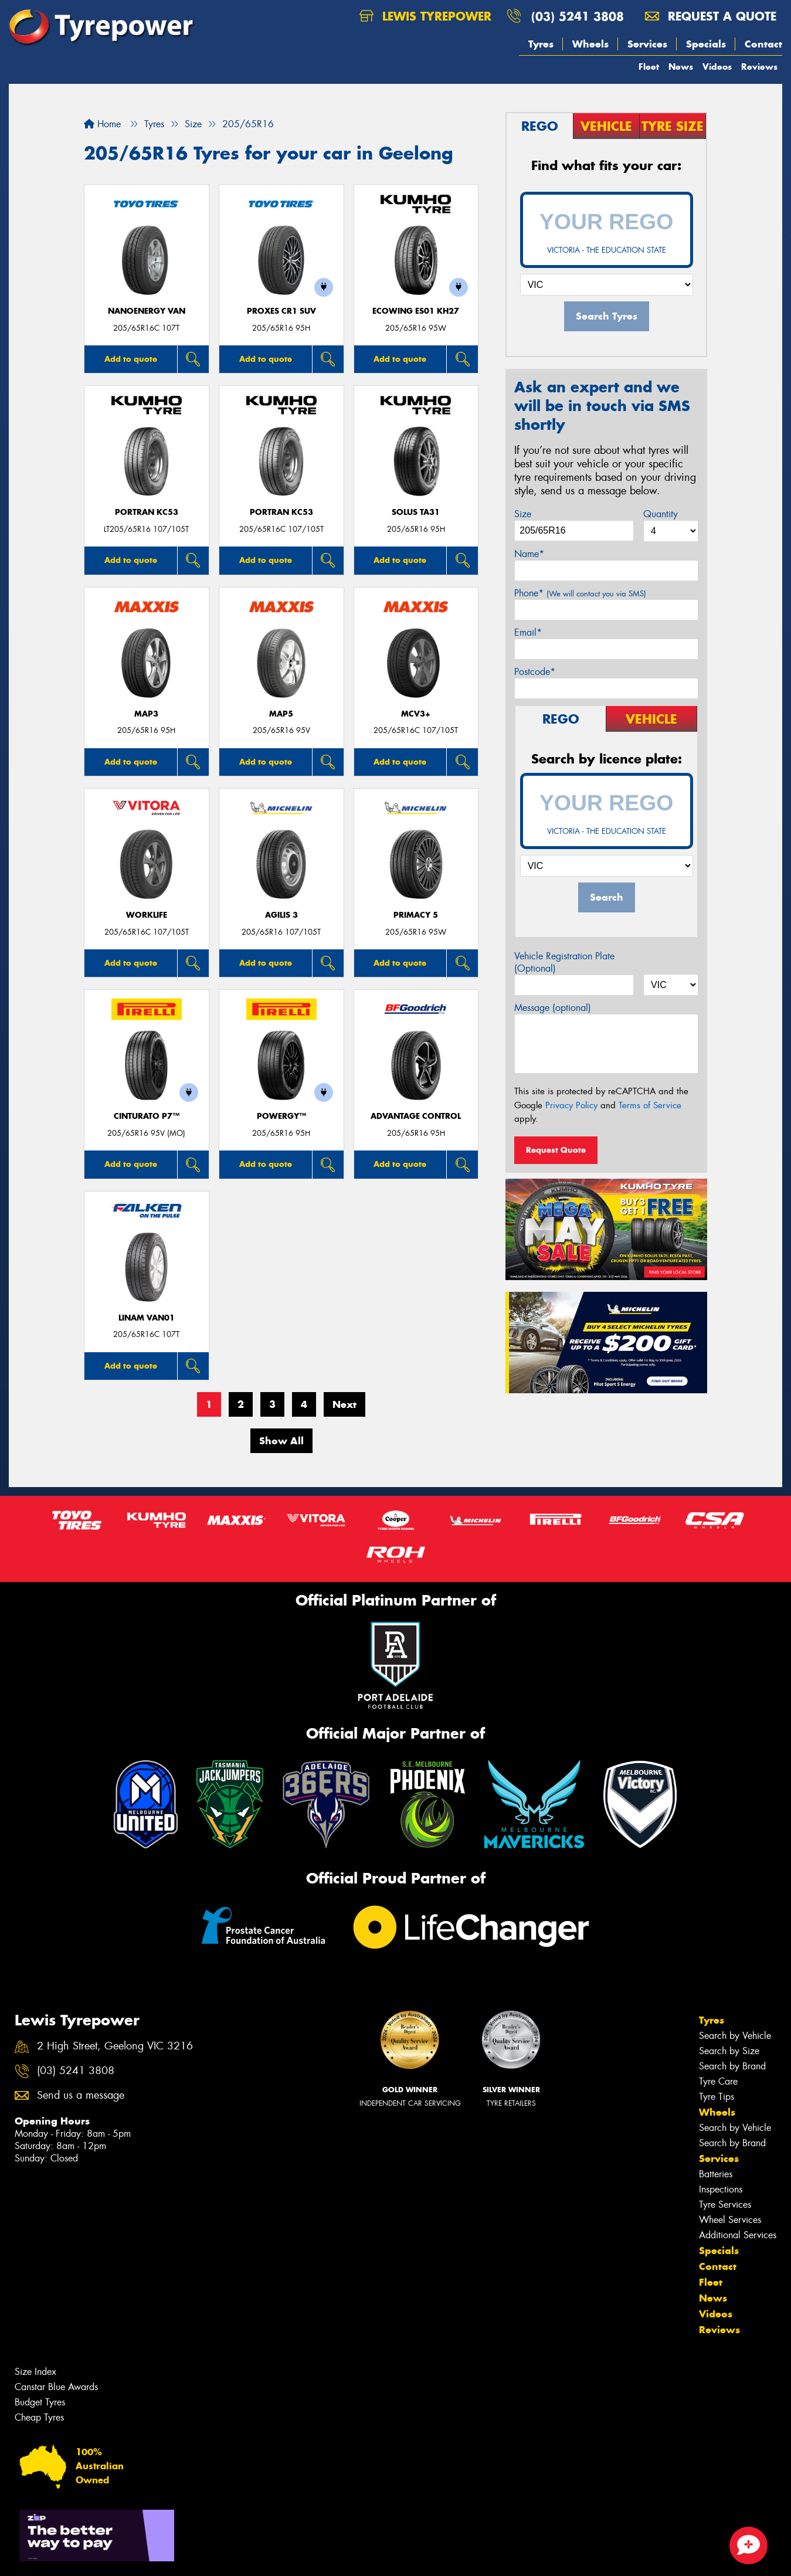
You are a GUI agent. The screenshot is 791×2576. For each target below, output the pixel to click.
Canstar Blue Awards (56, 2387)
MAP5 (281, 714)
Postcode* (534, 672)
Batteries (715, 2174)
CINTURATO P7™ (146, 1116)
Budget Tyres (40, 2402)
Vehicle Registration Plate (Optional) (564, 962)
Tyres (541, 44)
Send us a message (80, 2095)
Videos (717, 66)
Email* (528, 632)
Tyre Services (725, 2204)
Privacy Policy (571, 1105)
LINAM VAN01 (146, 1318)
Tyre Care (718, 2081)
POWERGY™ (281, 1116)
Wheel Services (730, 2220)
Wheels (590, 44)
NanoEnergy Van (146, 311)
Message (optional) (552, 1008)
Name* (529, 554)
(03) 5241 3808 (577, 16)
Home (102, 124)
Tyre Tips (716, 2096)
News (680, 66)
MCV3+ (415, 714)
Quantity (660, 514)
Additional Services (737, 2235)
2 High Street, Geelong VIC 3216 (115, 2046)
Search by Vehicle (735, 2035)
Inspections (720, 2189)
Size (522, 514)
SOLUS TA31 (416, 512)
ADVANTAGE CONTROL (416, 1116)
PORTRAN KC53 (146, 512)
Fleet (649, 66)
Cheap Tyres (39, 2417)
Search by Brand (732, 2066)
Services (647, 44)
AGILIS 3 (281, 915)
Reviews (759, 66)
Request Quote (556, 1150)
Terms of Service (650, 1105)
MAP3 (146, 714)
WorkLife (146, 915)
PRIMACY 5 (415, 915)
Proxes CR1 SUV (281, 311)
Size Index (35, 2371)
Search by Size (729, 2051)
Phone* (580, 593)
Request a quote (710, 16)
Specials (706, 44)
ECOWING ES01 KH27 (415, 311)
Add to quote (130, 359)
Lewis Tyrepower (425, 16)
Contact (763, 44)
